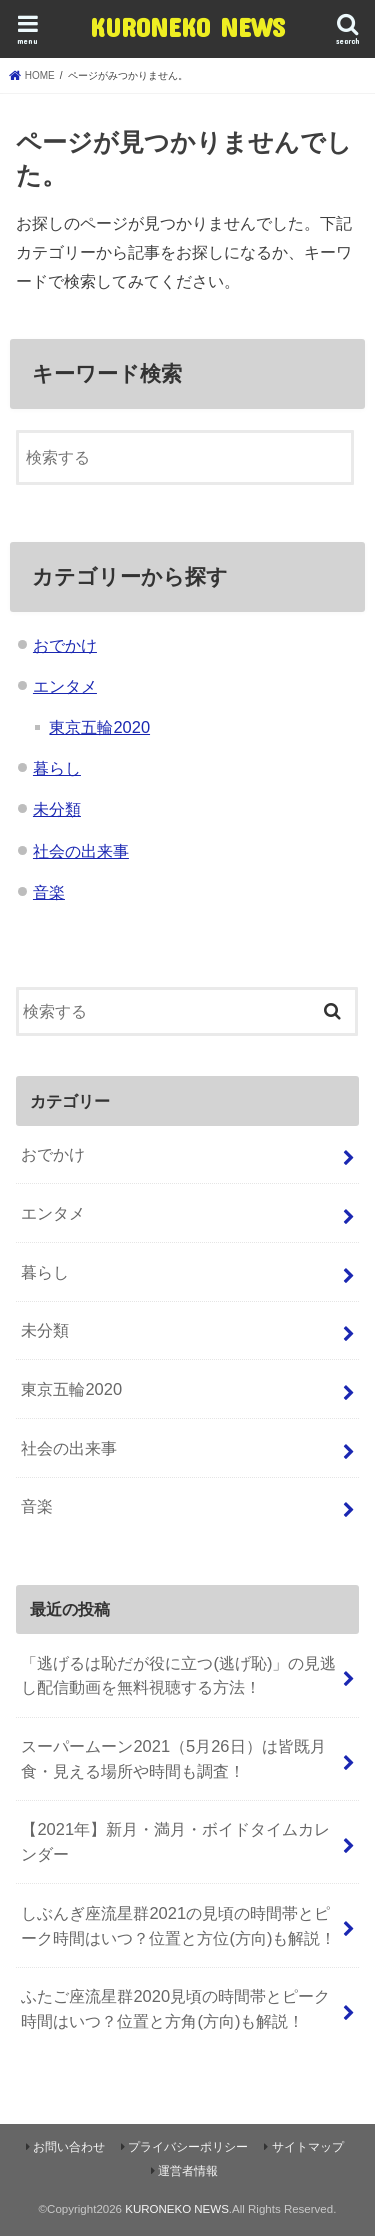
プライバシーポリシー (188, 2147)
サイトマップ (308, 2147)
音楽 (49, 892)
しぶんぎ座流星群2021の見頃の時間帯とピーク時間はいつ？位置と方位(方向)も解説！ (178, 1925)
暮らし (57, 768)
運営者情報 (188, 2171)
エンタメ (65, 686)
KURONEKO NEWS (187, 26)
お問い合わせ (69, 2147)
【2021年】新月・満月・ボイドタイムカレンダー (175, 1841)
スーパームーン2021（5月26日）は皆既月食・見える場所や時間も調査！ (173, 1758)
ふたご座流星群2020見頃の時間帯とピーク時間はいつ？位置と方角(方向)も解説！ (175, 2008)
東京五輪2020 (99, 727)
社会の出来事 (81, 851)
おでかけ (65, 645)
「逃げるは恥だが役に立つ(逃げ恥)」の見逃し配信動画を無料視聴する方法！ (178, 1675)
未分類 (57, 809)
